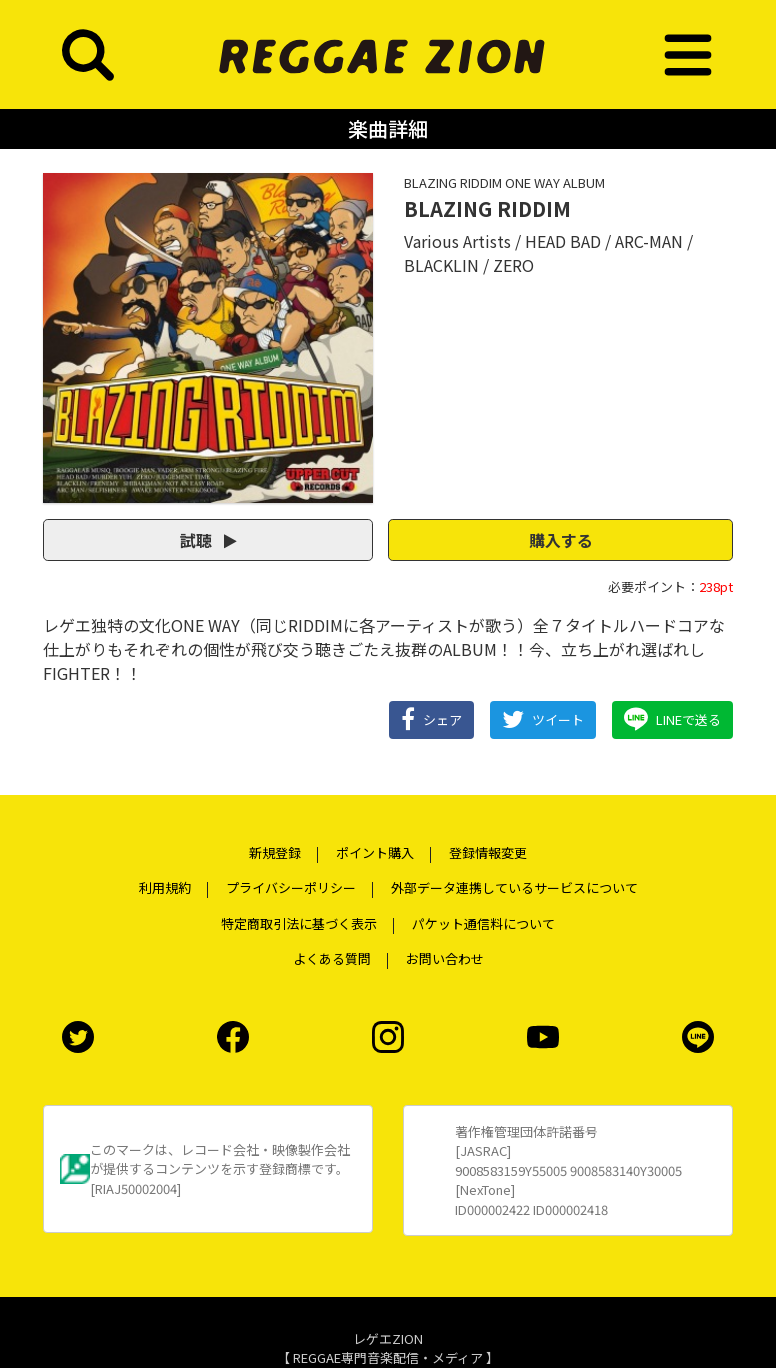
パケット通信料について (483, 923)
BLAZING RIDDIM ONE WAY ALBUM (504, 182)
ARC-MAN (649, 241)
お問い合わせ (445, 958)
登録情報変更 (488, 852)
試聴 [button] (208, 540)
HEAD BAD (563, 241)
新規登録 (275, 852)
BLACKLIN (441, 265)
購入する (561, 540)
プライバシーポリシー (291, 887)
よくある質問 (332, 958)
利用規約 (165, 887)
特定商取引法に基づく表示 (299, 923)
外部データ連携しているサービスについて (514, 887)
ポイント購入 (375, 852)
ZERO (513, 265)
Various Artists (457, 241)
